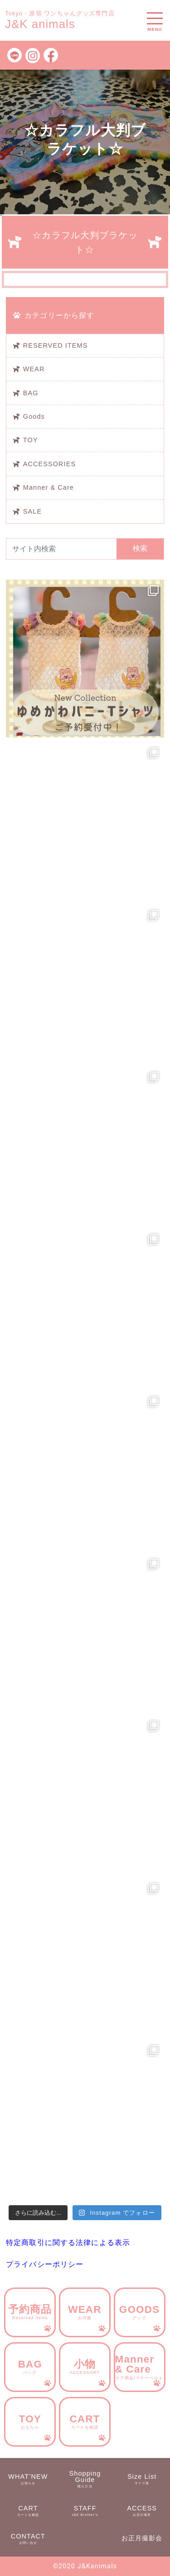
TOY (30, 440)
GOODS (139, 2312)
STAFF (85, 2511)
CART (84, 2421)
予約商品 (29, 2312)
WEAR (34, 369)
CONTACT (28, 2539)
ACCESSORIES (49, 464)
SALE (32, 511)
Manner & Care (48, 487)
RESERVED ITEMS (55, 345)
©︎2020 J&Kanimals (85, 2566)
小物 (84, 2367)
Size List (141, 2479)
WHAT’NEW (28, 2479)
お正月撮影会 (142, 2538)
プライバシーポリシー (44, 2264)
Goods (34, 416)
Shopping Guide (85, 2479)
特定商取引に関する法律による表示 (68, 2242)
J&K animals (40, 24)
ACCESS (141, 2511)
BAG (31, 393)
